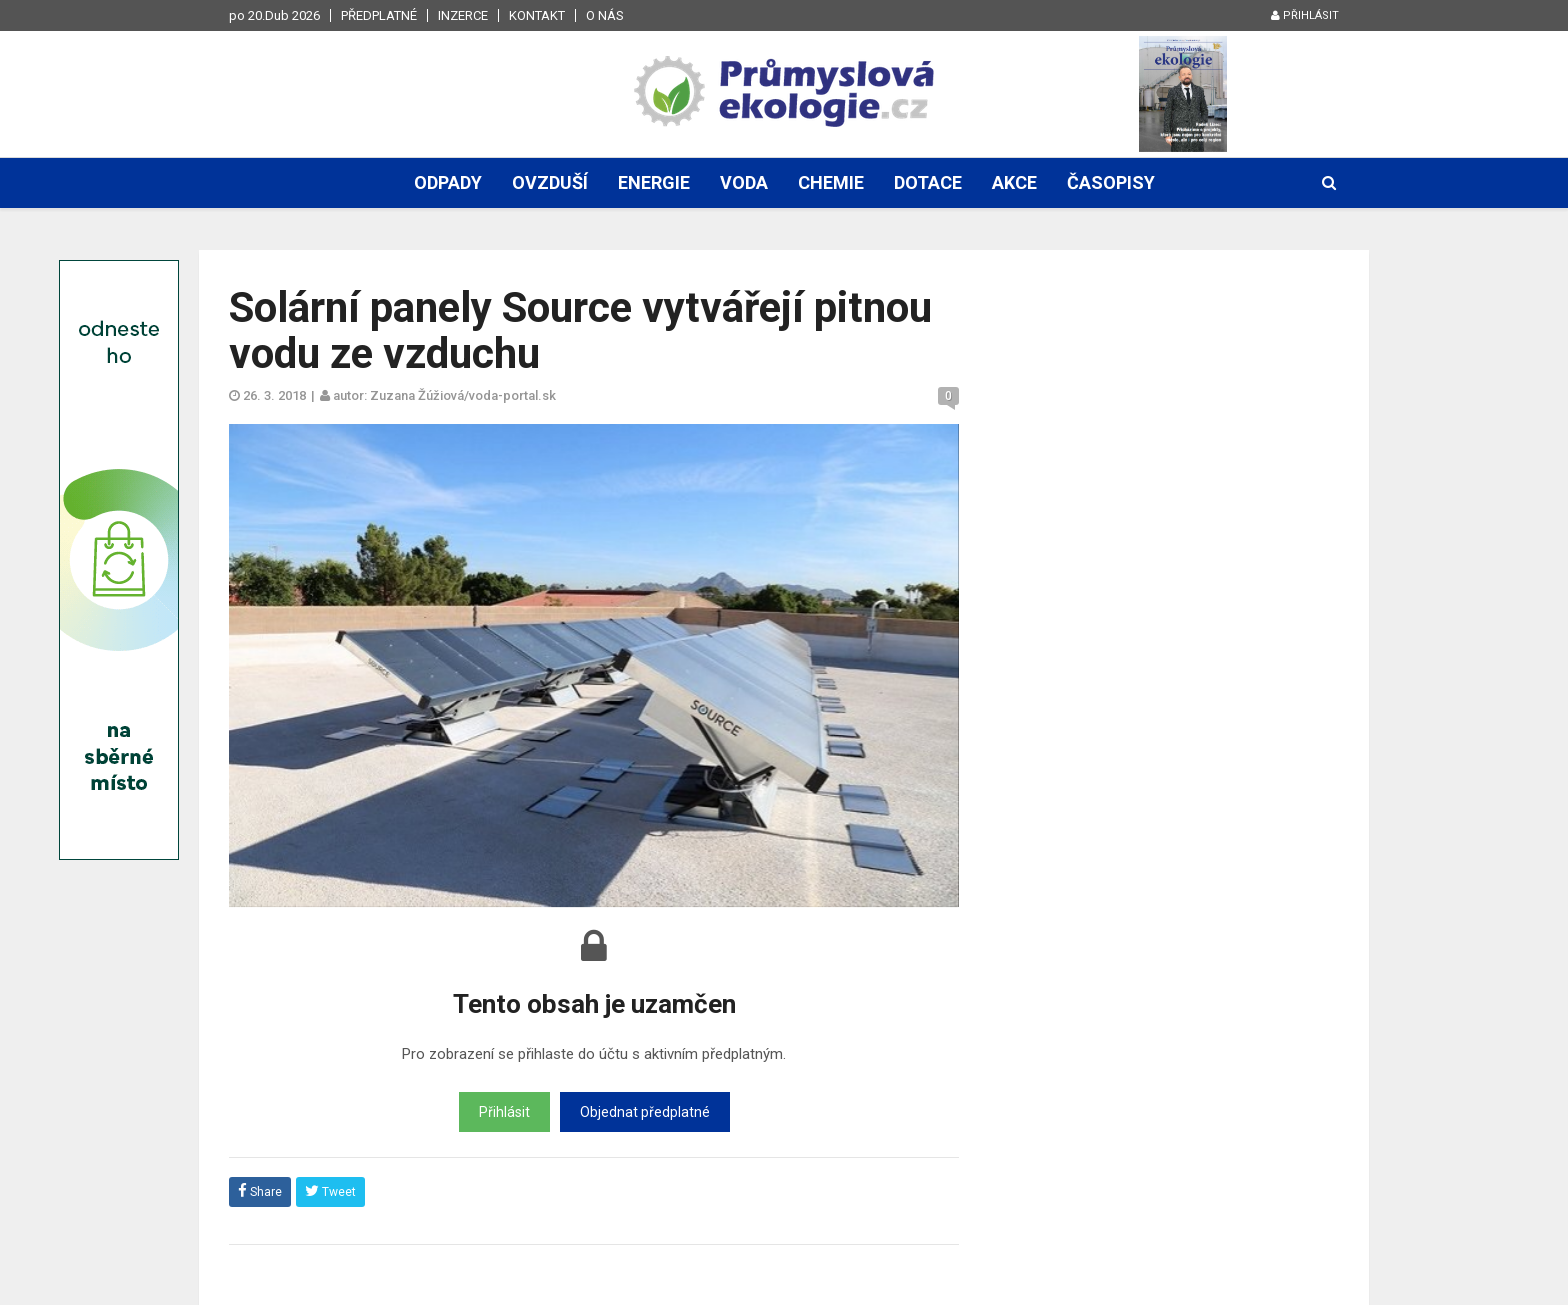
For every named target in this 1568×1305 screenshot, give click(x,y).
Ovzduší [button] (550, 182)
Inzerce (463, 15)
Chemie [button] (831, 182)
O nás (605, 15)
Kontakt (537, 15)
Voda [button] (744, 182)
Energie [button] (654, 182)
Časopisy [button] (1111, 182)
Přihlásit (1305, 15)
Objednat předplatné (645, 1112)
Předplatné (379, 15)
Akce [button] (1014, 182)
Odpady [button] (448, 182)
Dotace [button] (928, 182)
